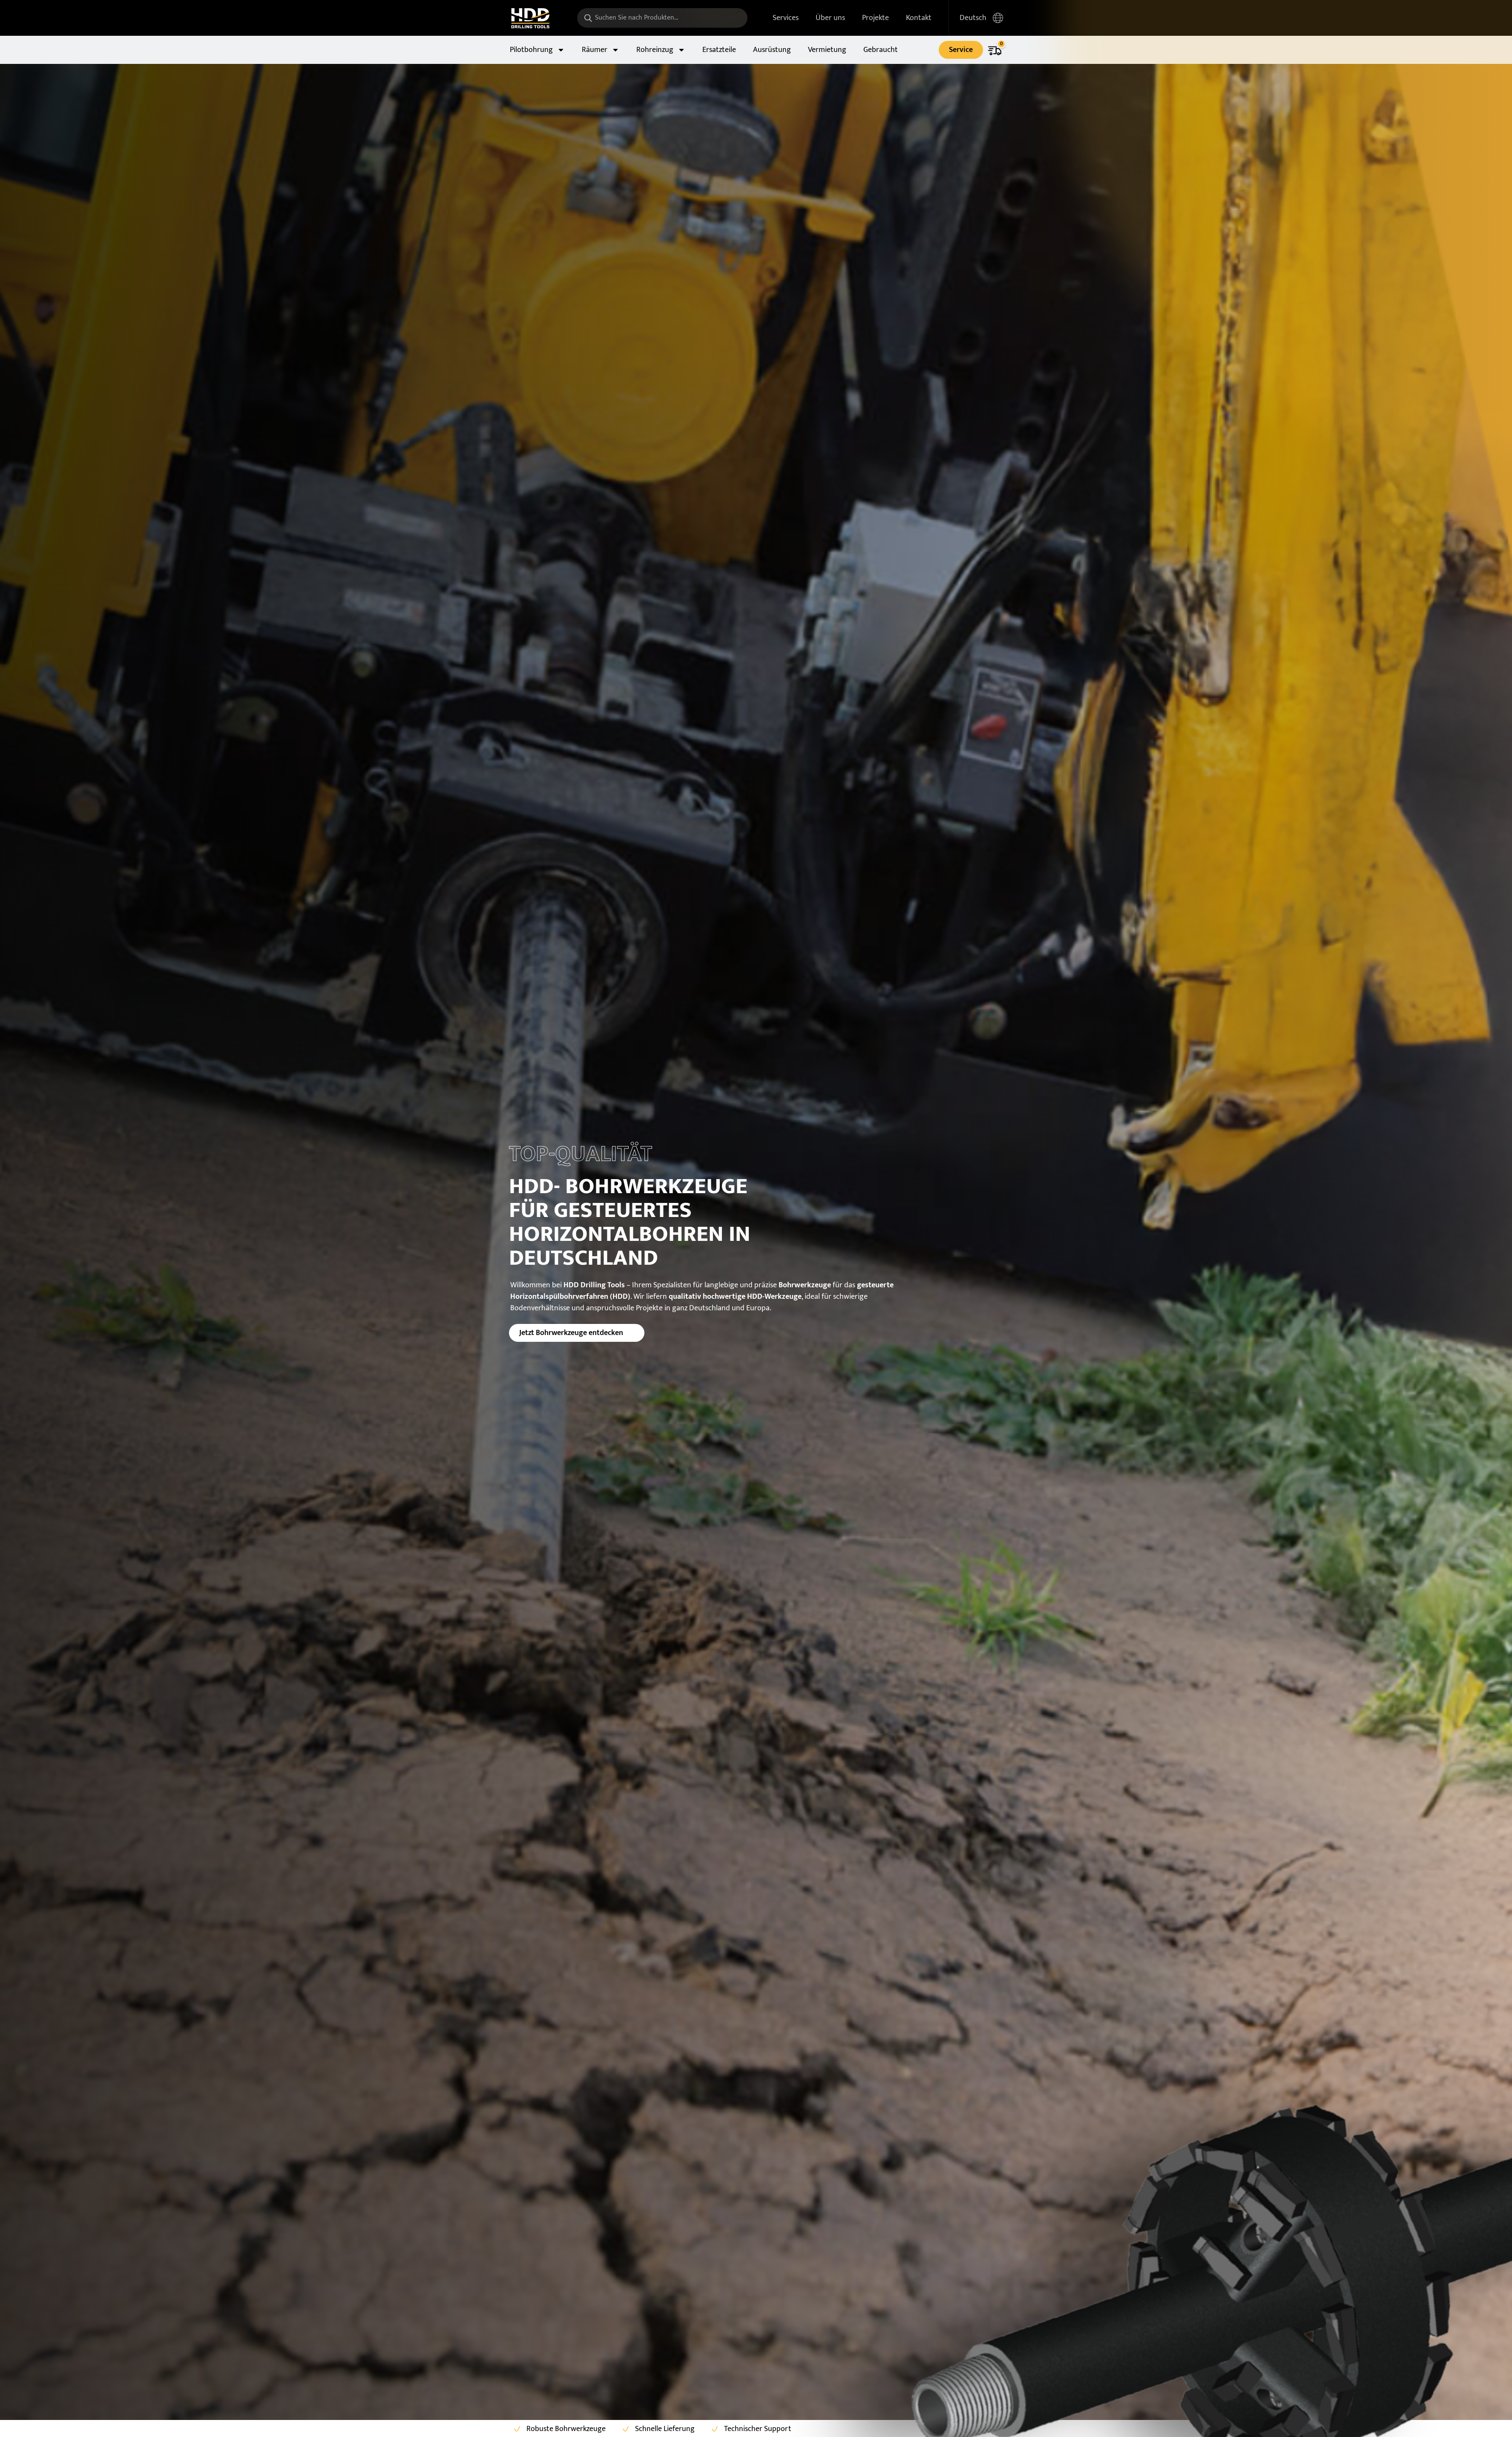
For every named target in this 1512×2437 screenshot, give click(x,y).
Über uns (830, 18)
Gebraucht (880, 49)
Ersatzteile (719, 49)
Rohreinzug (660, 50)
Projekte (875, 18)
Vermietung (827, 49)
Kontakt (918, 18)
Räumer (600, 50)
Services (786, 18)
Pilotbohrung (537, 50)
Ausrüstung (772, 49)
